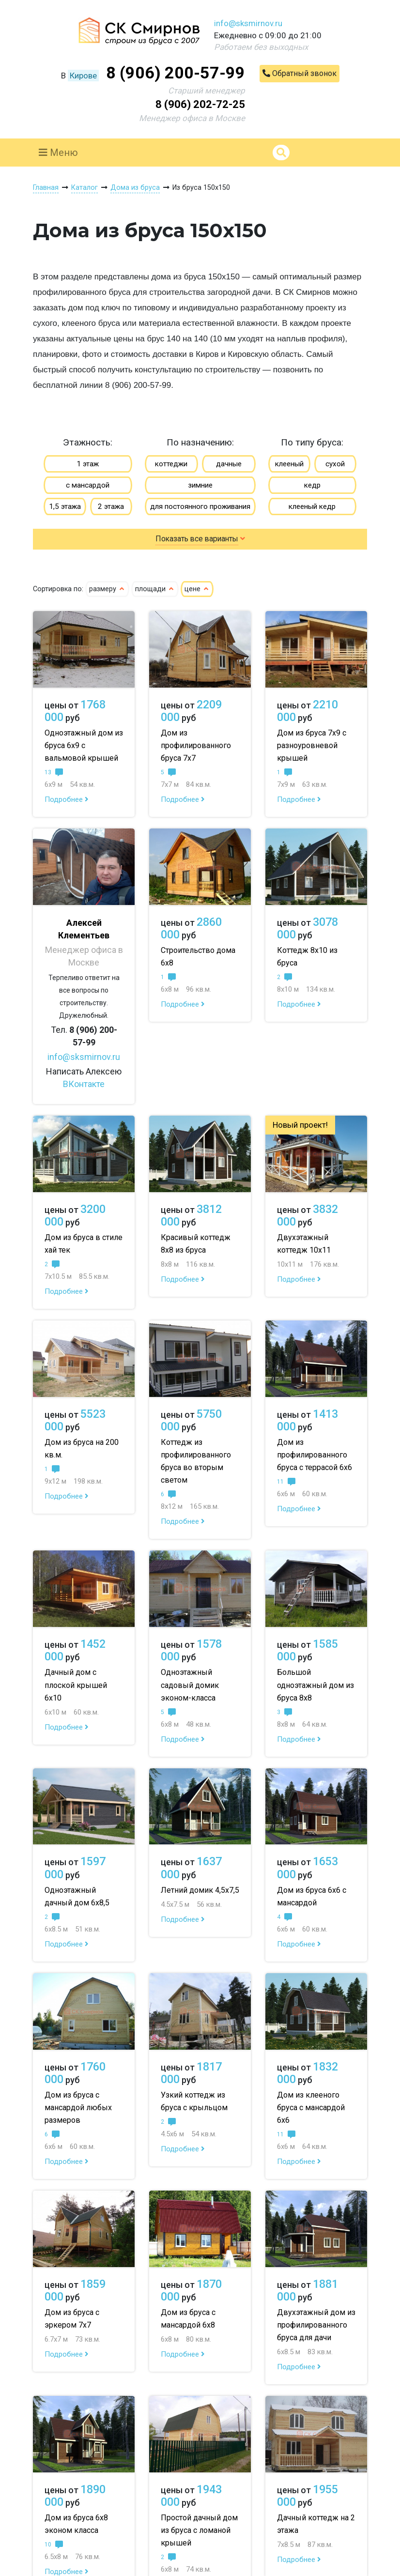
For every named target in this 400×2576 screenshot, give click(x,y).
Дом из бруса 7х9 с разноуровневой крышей (311, 745)
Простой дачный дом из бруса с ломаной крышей (199, 2530)
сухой (335, 464)
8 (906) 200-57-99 (175, 72)
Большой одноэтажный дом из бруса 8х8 (315, 1685)
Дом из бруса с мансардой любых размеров (78, 2107)
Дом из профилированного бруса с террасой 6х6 (314, 1455)
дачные (229, 464)
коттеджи (171, 464)
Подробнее (67, 799)
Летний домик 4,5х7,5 (200, 1890)
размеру (107, 589)
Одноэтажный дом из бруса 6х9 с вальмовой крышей (84, 745)
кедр (312, 485)
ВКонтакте (84, 1084)
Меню (58, 152)
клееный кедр (312, 506)
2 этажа (111, 506)
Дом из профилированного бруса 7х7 (196, 745)
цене (197, 589)
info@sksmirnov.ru (248, 23)
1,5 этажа (65, 506)
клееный (289, 464)
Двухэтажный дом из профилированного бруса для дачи (316, 2325)
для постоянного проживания (200, 506)
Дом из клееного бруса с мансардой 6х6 (311, 2107)
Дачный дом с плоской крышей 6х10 (76, 1685)
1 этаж (88, 464)
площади (155, 589)
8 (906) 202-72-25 (200, 104)
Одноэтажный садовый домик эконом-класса (190, 1685)
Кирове (83, 75)
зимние (200, 485)
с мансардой (87, 485)
